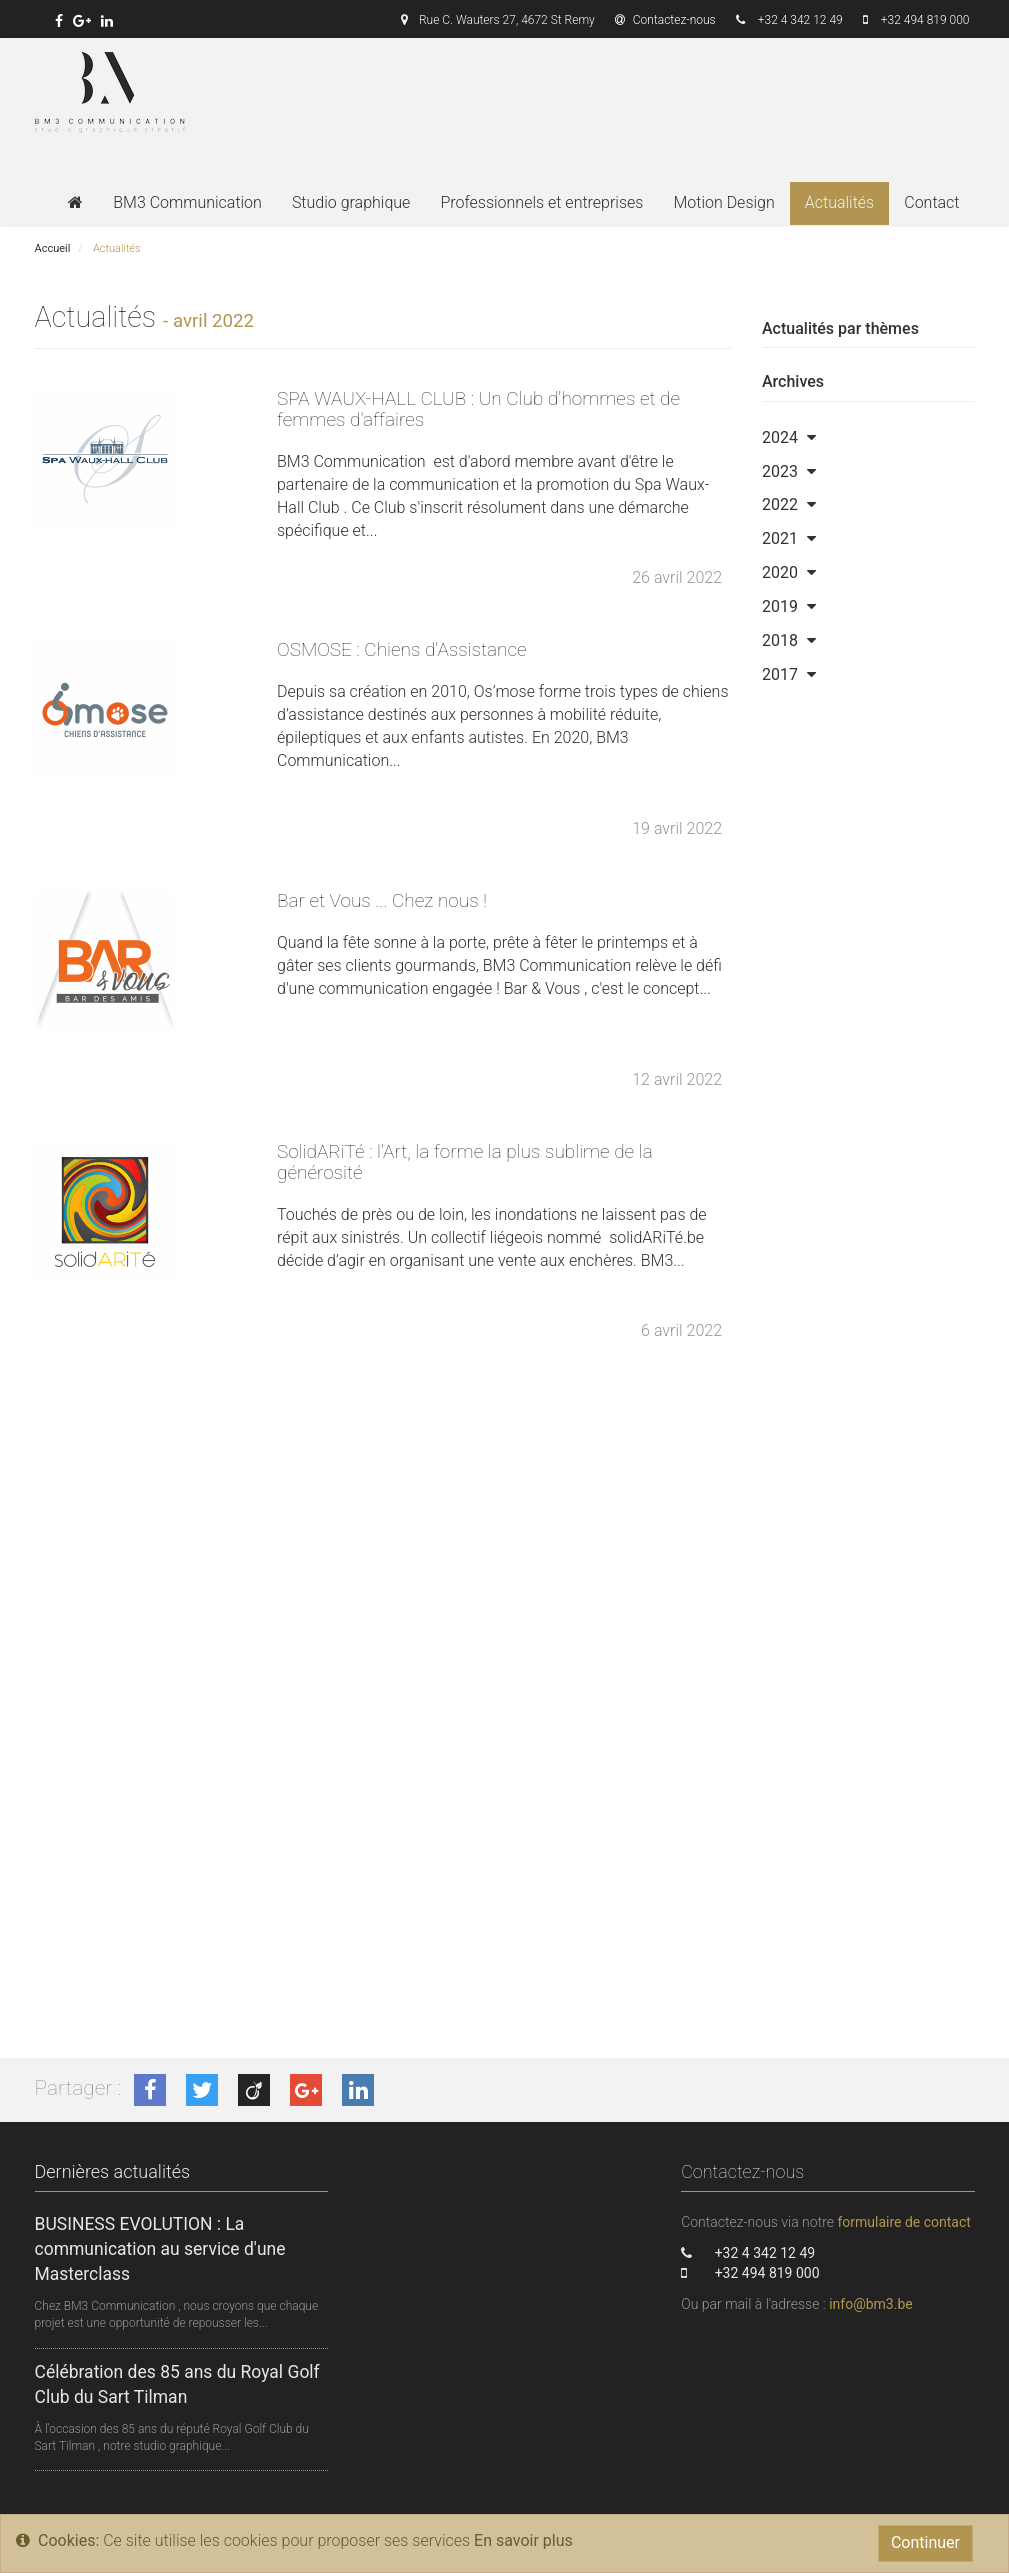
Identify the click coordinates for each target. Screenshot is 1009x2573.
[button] (811, 437)
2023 (780, 471)
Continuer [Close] (925, 2542)
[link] (59, 21)
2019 (780, 606)
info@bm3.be (871, 2304)
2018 (780, 640)
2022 (780, 504)
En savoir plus (523, 2540)
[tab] (868, 438)
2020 (780, 572)
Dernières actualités (113, 2171)
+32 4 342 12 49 (800, 20)
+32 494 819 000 (925, 20)
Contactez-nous (665, 20)
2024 (780, 437)
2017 (780, 674)
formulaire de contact (903, 2222)
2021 (780, 538)
